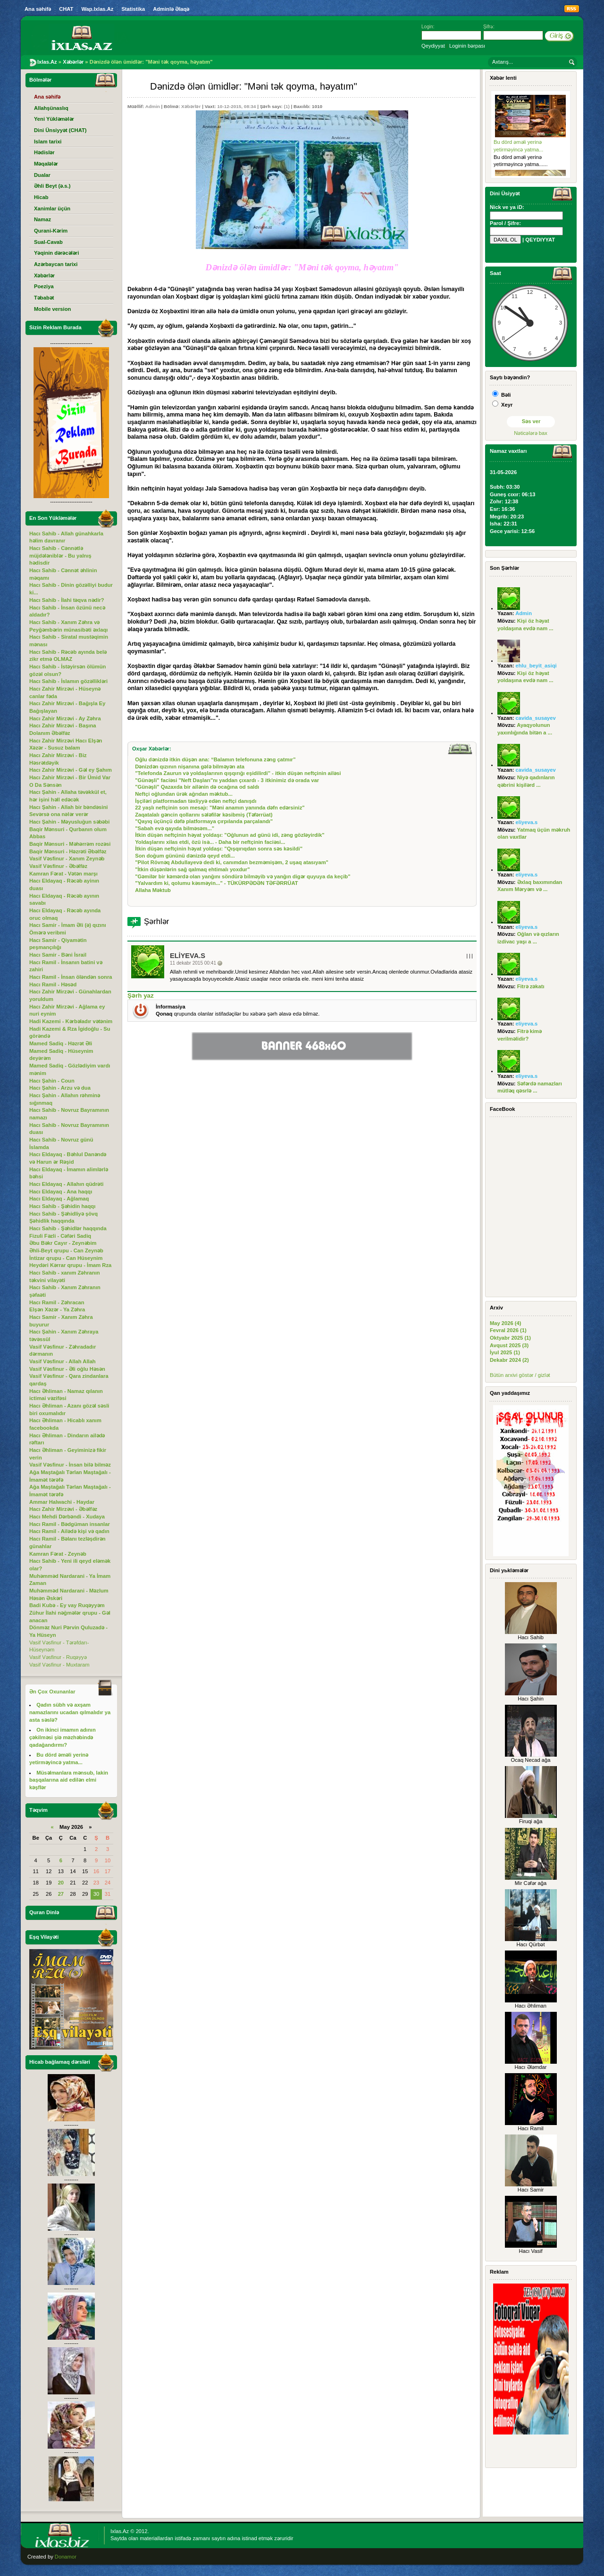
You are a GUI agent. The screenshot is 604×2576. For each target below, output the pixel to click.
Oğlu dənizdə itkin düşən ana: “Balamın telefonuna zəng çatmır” (215, 759)
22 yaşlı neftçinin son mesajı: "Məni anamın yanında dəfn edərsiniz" (219, 807)
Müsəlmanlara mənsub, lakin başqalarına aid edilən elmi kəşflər (68, 1780)
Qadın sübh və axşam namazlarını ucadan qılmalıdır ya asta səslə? (69, 1712)
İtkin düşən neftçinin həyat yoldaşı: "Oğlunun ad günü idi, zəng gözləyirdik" (229, 835)
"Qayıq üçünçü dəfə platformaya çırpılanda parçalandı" (204, 821)
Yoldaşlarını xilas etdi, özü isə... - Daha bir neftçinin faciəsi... (210, 842)
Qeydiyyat (433, 46)
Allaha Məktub (153, 890)
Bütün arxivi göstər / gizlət (520, 1375)
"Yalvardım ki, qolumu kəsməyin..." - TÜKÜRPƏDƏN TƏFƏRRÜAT (216, 883)
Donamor (65, 2556)
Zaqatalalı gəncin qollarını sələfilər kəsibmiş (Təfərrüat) (203, 814)
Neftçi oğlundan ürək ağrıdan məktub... (184, 794)
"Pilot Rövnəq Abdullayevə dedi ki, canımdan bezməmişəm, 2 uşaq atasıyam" (231, 862)
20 (61, 1882)
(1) (287, 106)
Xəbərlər (191, 106)
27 (61, 1894)
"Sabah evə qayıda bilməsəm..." (174, 828)
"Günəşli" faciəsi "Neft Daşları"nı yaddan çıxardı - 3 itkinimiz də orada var (227, 780)
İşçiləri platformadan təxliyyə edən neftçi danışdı (195, 801)
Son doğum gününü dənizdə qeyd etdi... (185, 856)
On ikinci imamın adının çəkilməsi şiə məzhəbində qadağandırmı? (62, 1737)
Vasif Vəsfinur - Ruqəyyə (58, 1657)
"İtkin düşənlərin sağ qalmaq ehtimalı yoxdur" (192, 869)
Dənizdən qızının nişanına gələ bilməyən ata (189, 766)
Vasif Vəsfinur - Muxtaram (59, 1664)
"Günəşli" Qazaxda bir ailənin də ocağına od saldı (197, 787)
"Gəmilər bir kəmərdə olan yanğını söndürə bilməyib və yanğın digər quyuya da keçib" (242, 876)
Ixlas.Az (119, 2531)
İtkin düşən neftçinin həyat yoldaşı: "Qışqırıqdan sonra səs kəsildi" (218, 848)
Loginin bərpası (467, 46)
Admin (152, 106)
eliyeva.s (187, 955)
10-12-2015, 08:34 (236, 106)
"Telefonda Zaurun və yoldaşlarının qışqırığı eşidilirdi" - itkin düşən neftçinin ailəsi (238, 773)
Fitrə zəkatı (531, 986)
